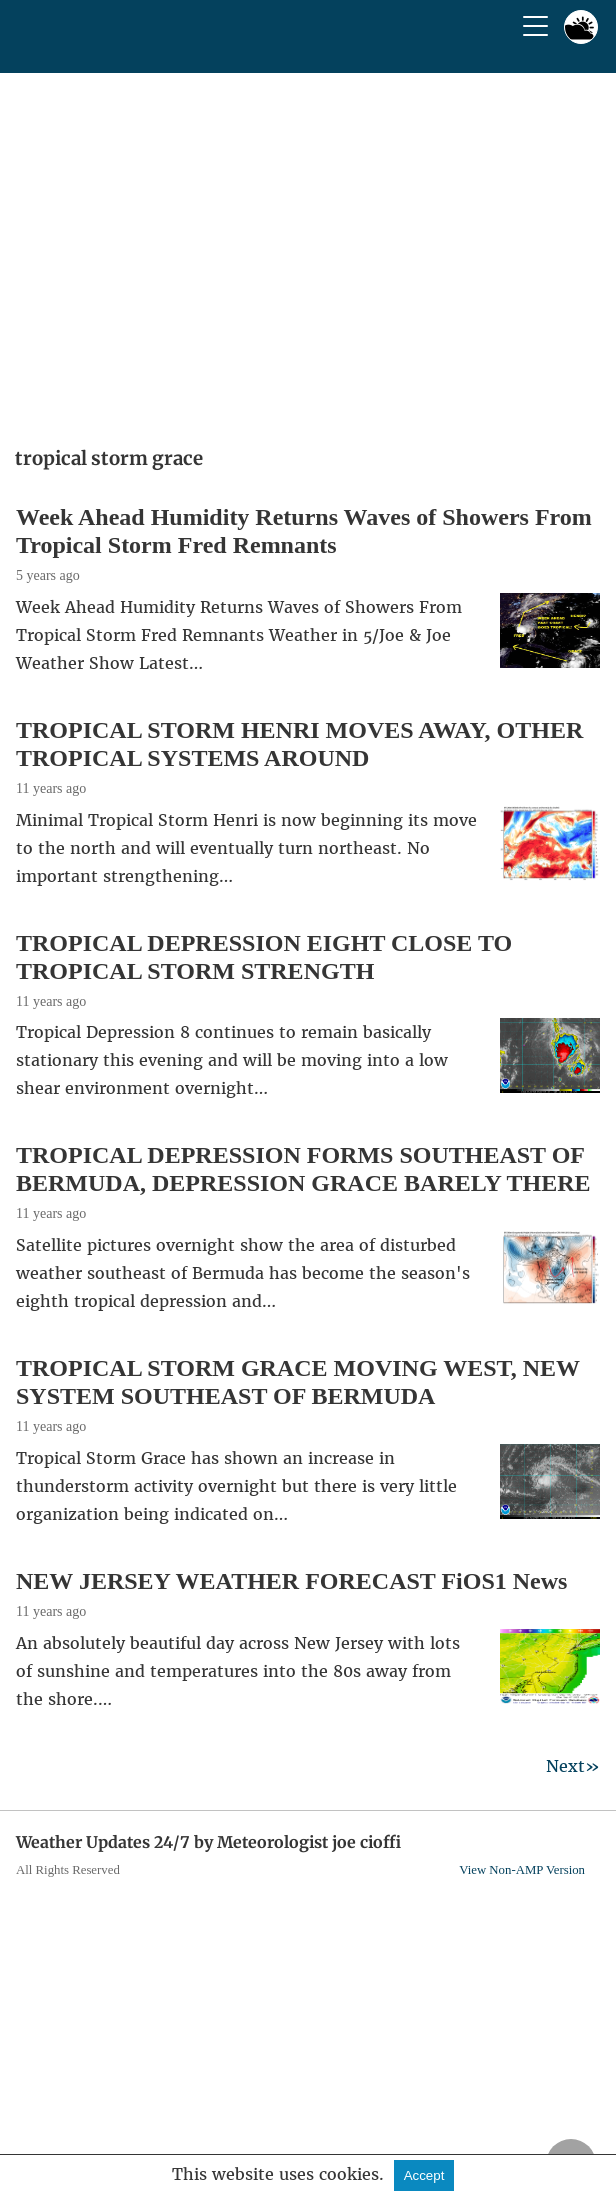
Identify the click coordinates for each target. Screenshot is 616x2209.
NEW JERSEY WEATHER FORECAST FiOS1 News (291, 1581)
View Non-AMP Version (522, 1870)
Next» (573, 1766)
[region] (308, 253)
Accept (424, 2175)
